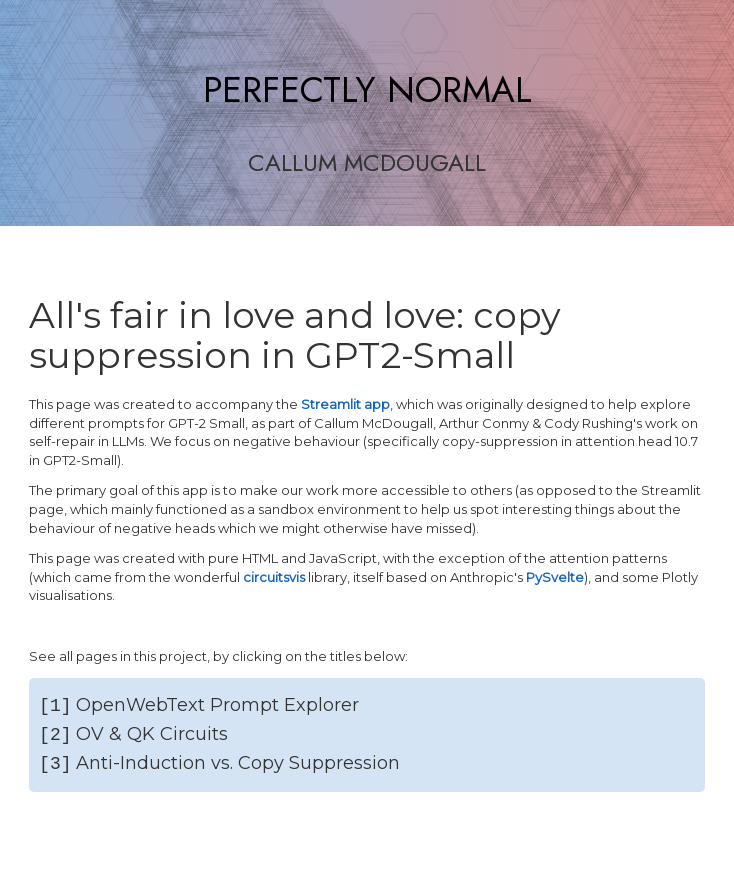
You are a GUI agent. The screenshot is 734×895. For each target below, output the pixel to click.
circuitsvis (274, 577)
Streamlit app (345, 404)
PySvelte (555, 577)
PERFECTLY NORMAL (367, 89)
